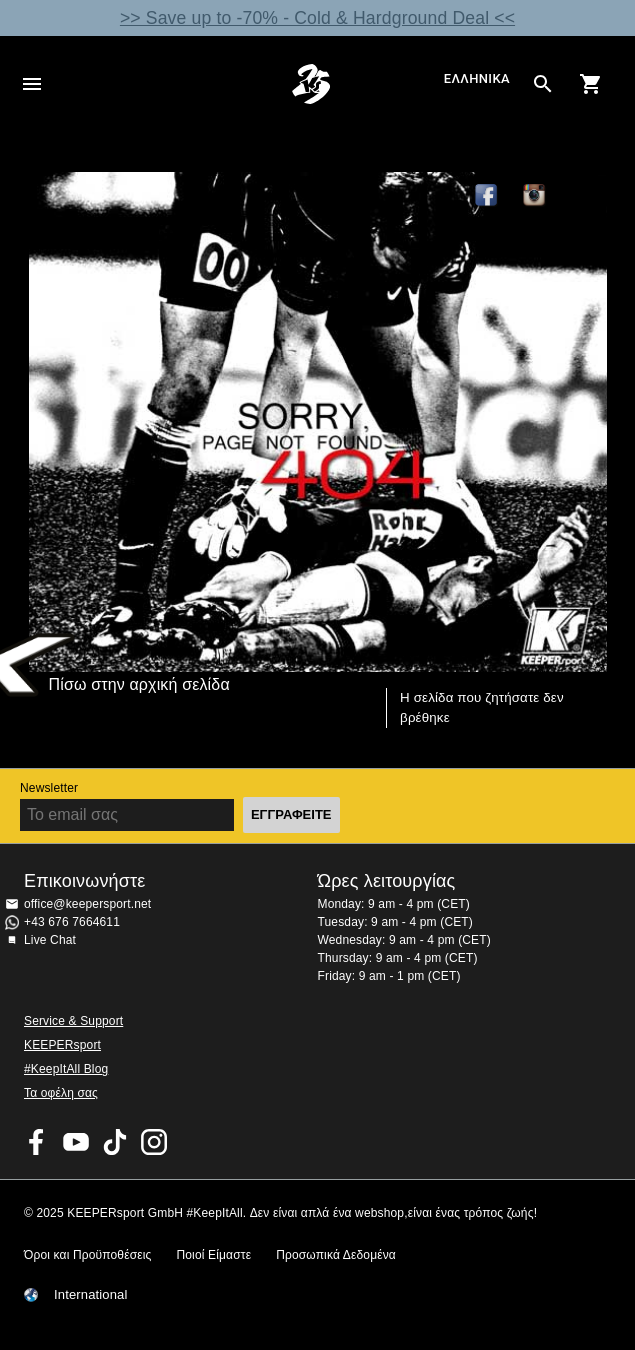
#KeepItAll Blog (66, 1069)
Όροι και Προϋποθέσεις (87, 1255)
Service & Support (73, 1021)
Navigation (32, 84)
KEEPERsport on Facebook (37, 1142)
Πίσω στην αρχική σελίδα (139, 684)
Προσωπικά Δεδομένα (336, 1255)
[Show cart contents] (591, 84)
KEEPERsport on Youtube (76, 1142)
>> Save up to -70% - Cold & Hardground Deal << (317, 18)
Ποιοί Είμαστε (213, 1255)
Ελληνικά (477, 79)
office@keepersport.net (87, 904)
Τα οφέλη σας (61, 1093)
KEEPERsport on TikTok (115, 1142)
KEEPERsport (62, 1045)
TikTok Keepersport (583, 196)
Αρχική (311, 84)
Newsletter (49, 788)
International (91, 1295)
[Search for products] (543, 84)
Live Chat (50, 940)
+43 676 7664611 (72, 922)
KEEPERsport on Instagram (535, 196)
